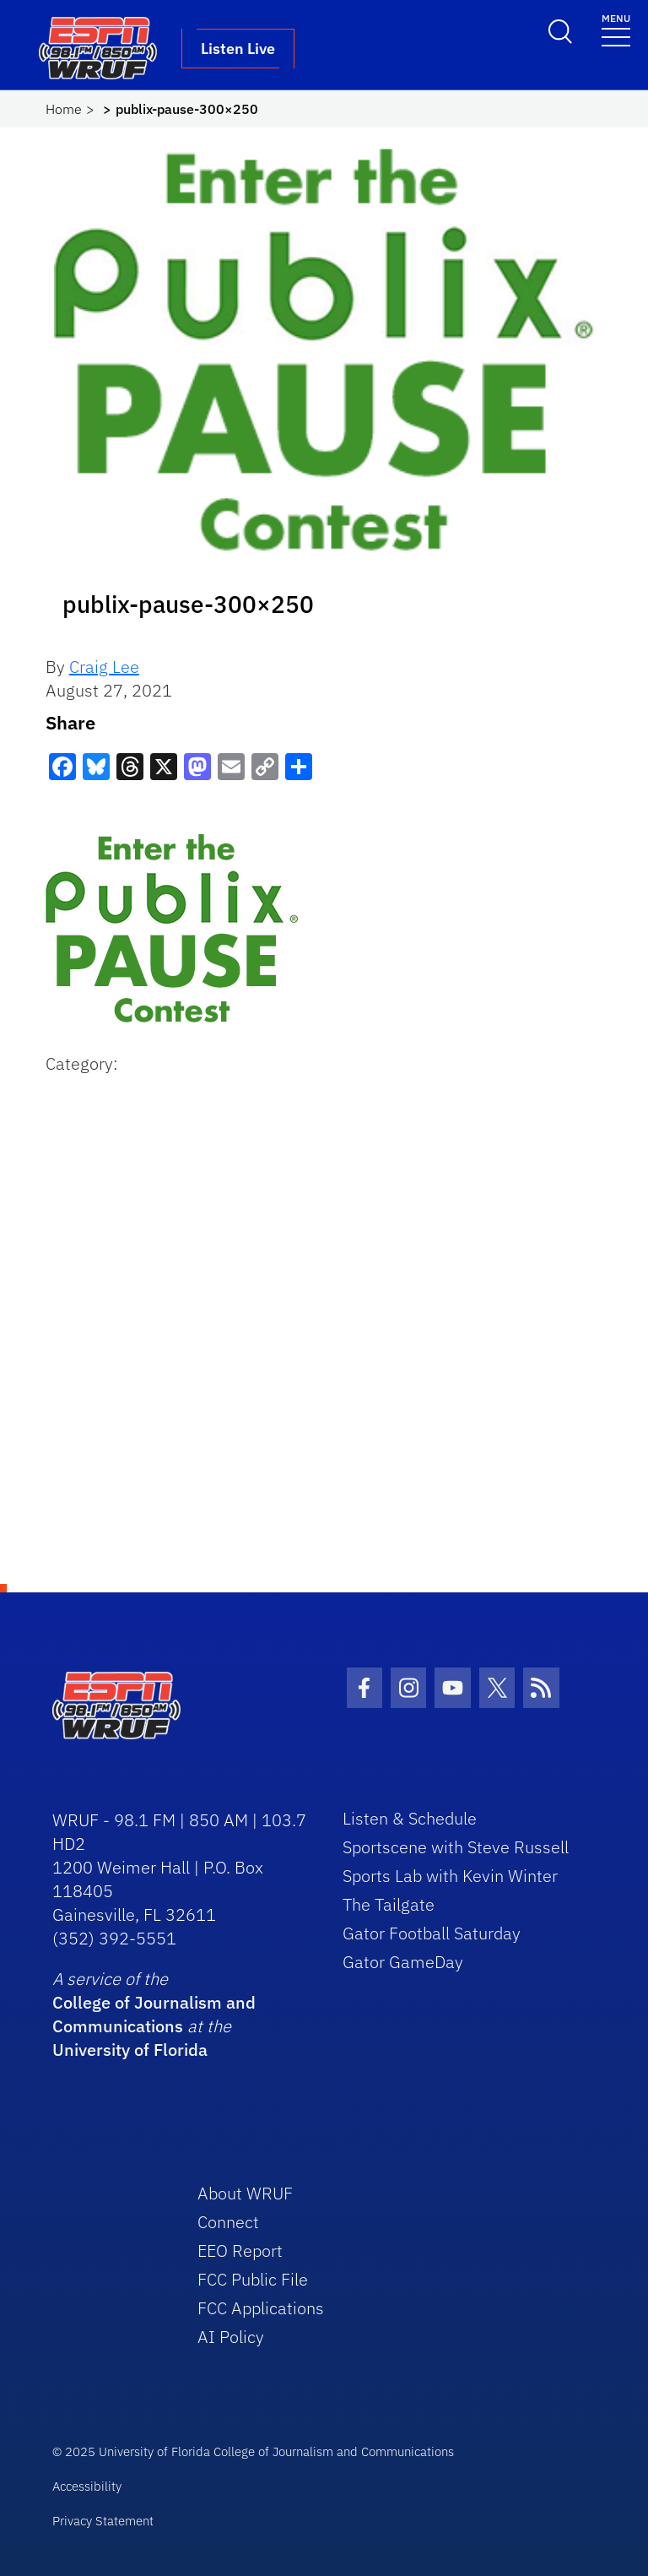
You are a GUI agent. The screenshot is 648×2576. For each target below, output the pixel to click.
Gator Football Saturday (432, 1933)
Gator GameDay (403, 1961)
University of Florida (130, 2049)
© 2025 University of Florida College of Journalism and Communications (253, 2451)
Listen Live (238, 48)
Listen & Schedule (410, 1818)
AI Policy (230, 2336)
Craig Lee (104, 666)
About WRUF (245, 2193)
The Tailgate (389, 1904)
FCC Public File (252, 2279)
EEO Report (240, 2250)
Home (64, 108)
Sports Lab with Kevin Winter (450, 1875)
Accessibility (87, 2486)
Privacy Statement (103, 2521)
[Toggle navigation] (616, 29)
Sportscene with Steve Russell (456, 1847)
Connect (228, 2221)
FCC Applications (260, 2308)
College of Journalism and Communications (154, 2014)
